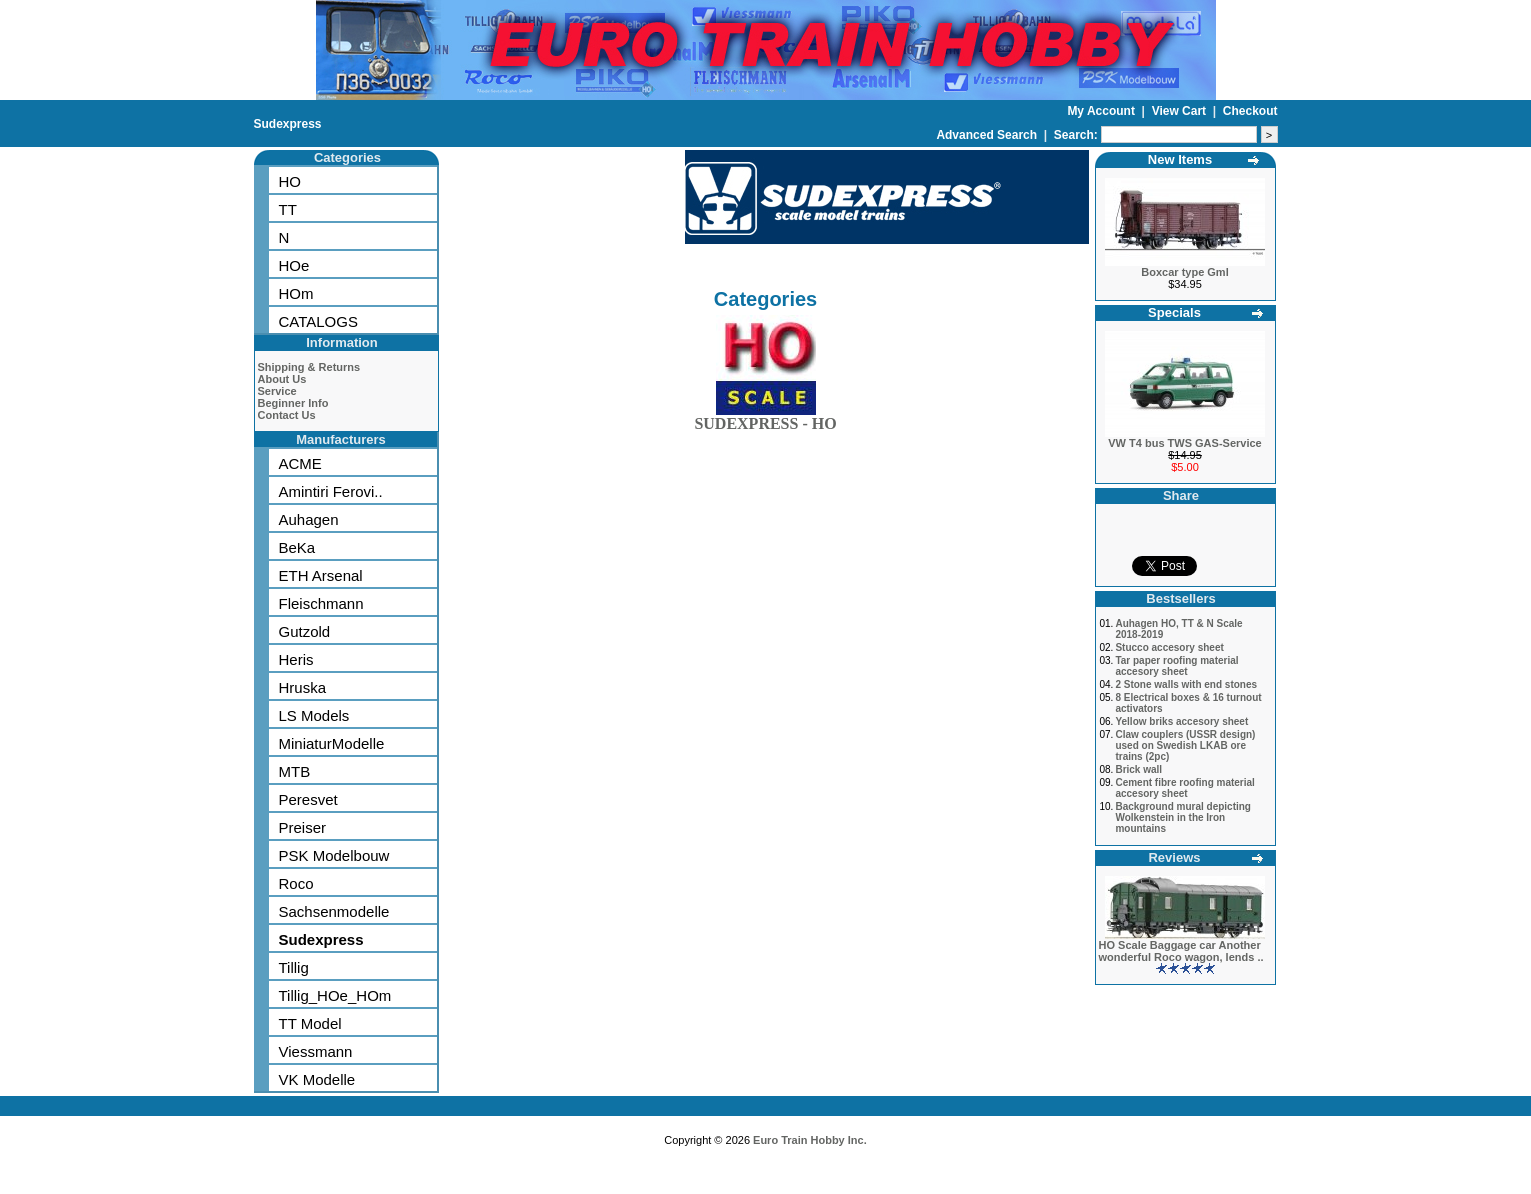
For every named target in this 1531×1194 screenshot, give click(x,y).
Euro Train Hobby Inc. (810, 1140)
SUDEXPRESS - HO (765, 419)
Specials (1174, 312)
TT (288, 209)
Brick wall (1138, 769)
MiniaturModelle (332, 743)
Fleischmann (321, 603)
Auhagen (309, 519)
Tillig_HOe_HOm (335, 995)
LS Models (314, 715)
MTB (295, 771)
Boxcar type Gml (1184, 272)
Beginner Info (293, 403)
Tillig (294, 967)
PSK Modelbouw (334, 855)
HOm (296, 293)
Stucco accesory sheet (1169, 647)
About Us (282, 379)
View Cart (1181, 111)
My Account (1102, 111)
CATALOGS (318, 321)
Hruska (303, 687)
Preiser (303, 827)
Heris (296, 659)
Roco (296, 883)
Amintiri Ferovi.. (331, 491)
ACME (300, 463)
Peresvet (308, 799)
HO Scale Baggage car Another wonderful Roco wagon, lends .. (1181, 951)
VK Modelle (317, 1079)
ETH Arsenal (321, 575)
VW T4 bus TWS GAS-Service (1184, 443)
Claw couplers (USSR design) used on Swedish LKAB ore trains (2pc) (1185, 745)
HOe (294, 265)
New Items (1180, 159)
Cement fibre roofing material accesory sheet (1184, 788)
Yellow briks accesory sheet (1181, 721)
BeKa (297, 547)
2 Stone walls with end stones (1186, 684)
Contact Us (287, 415)
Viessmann (316, 1051)
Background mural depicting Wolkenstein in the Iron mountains (1183, 817)
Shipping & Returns (309, 367)
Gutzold (305, 631)
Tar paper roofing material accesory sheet (1176, 666)
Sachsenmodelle (334, 911)
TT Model (310, 1023)
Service (277, 391)
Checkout (1250, 111)
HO (290, 181)
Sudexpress (288, 124)
